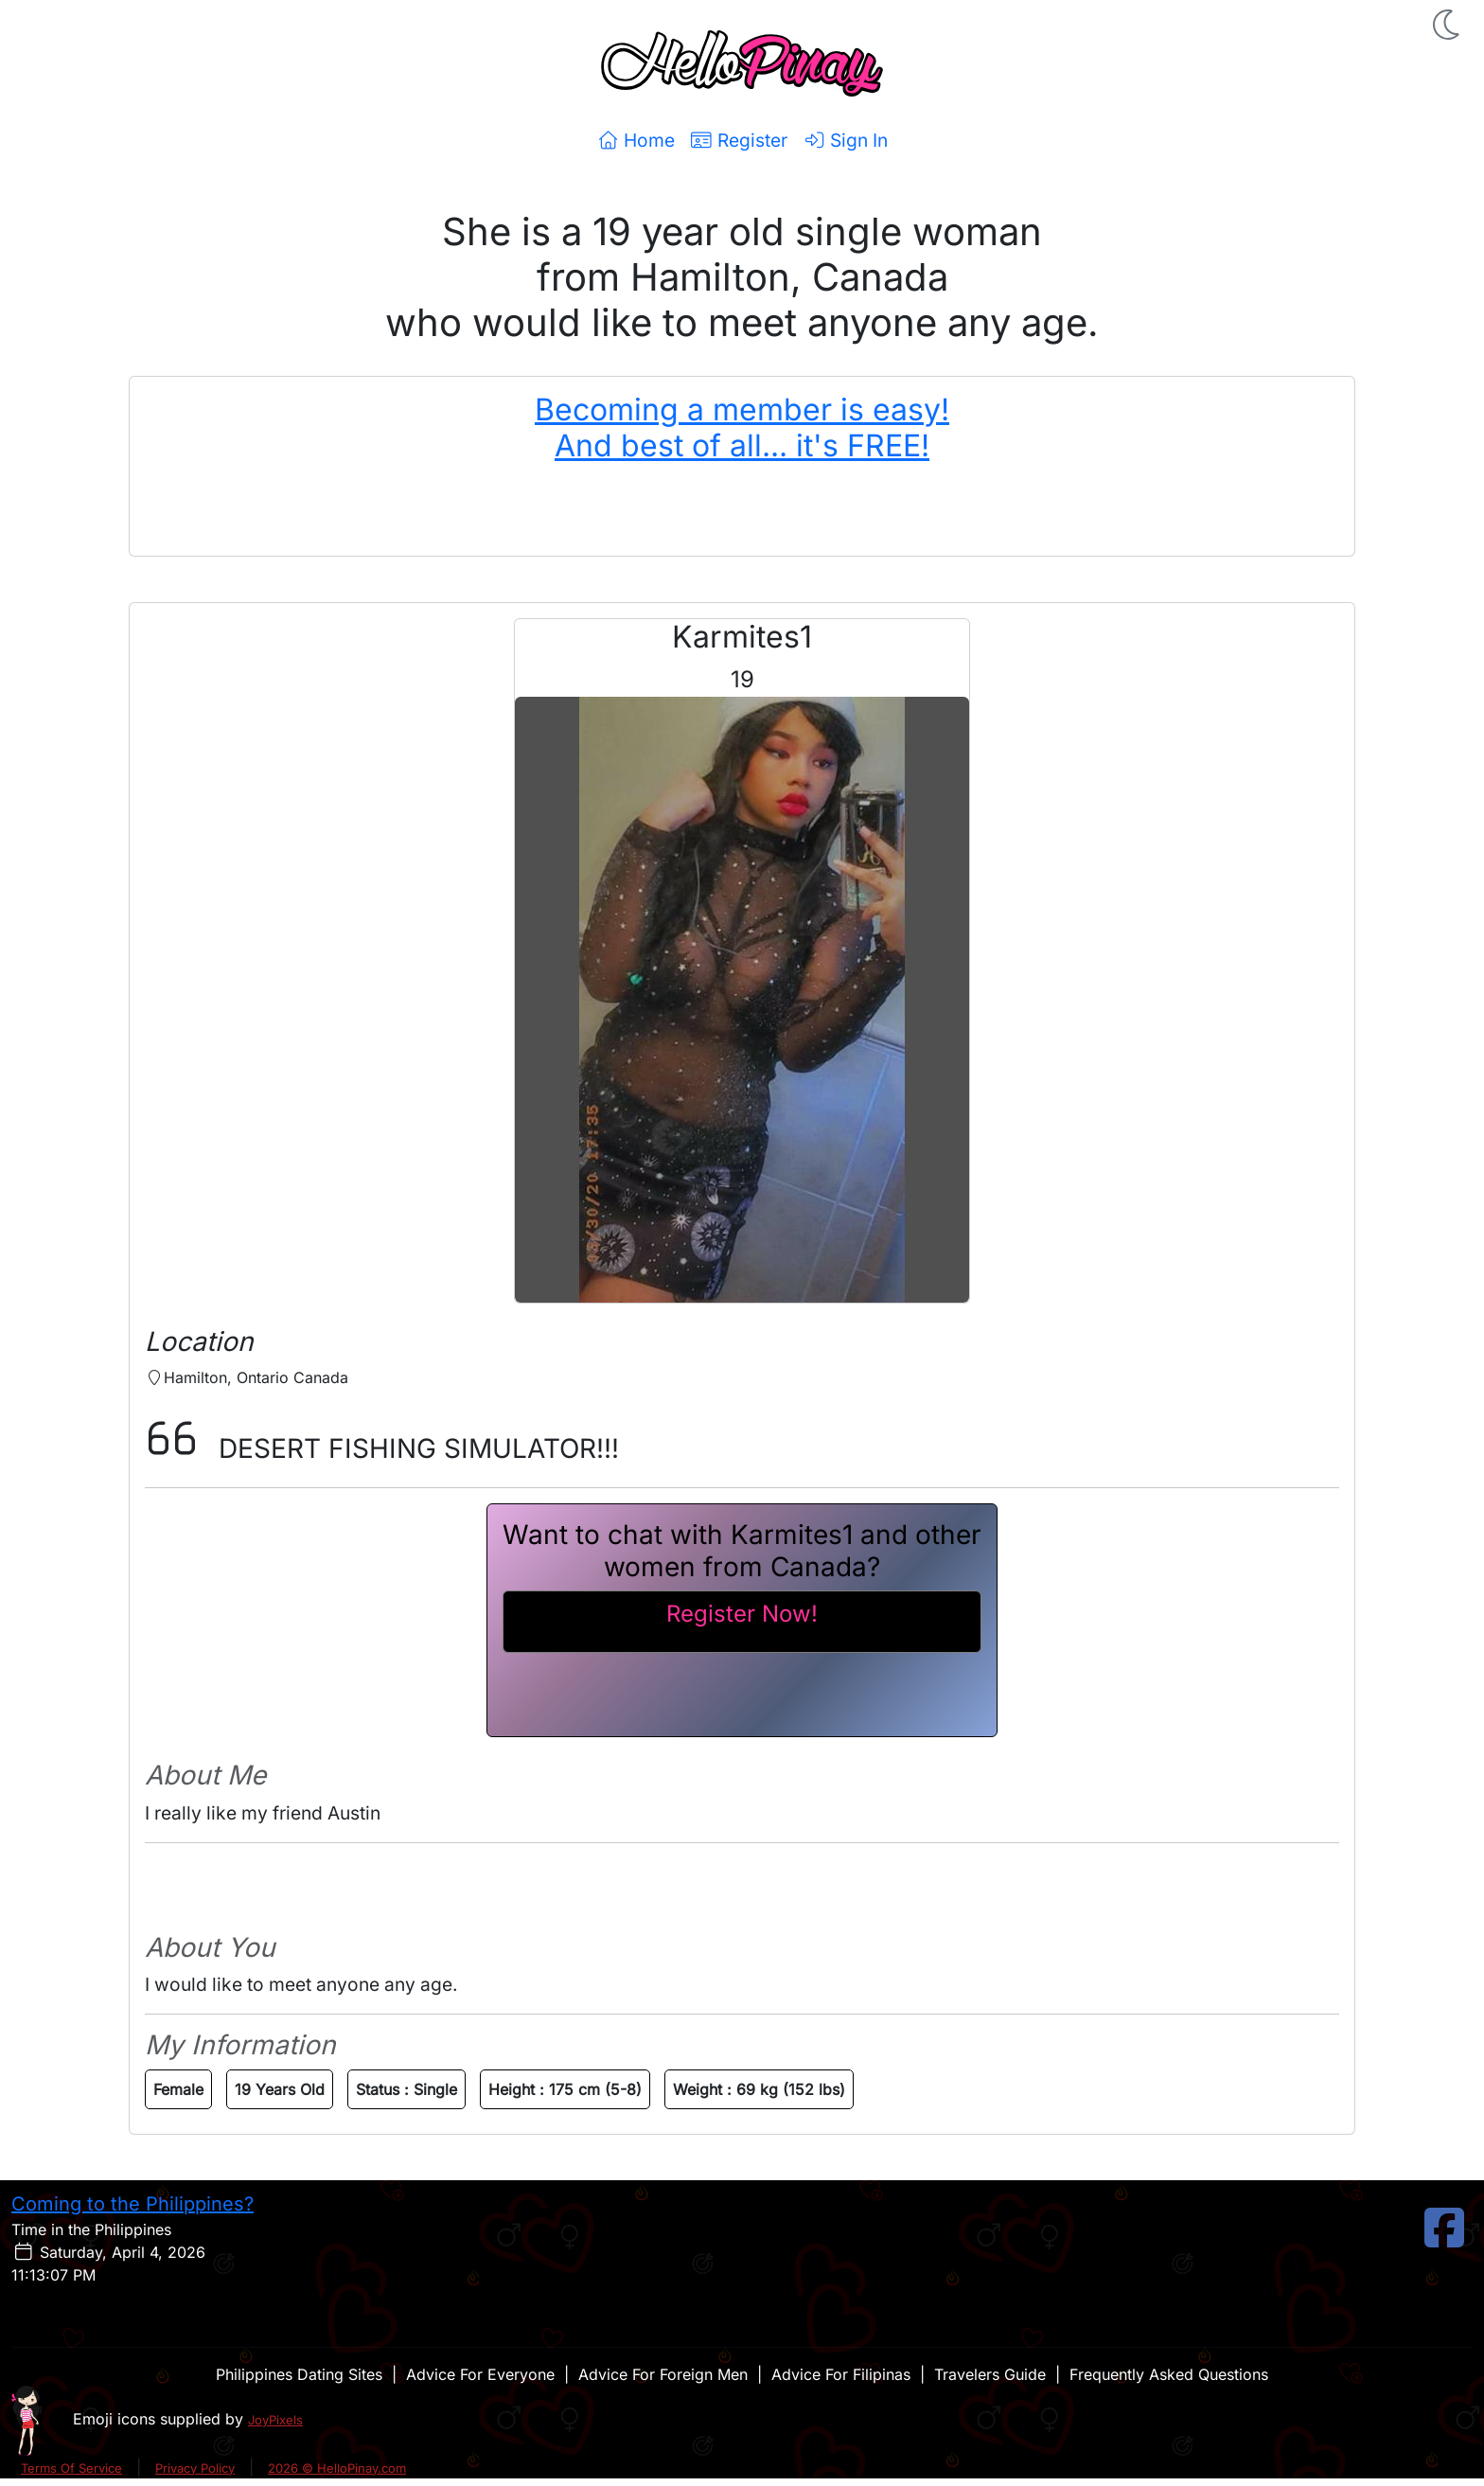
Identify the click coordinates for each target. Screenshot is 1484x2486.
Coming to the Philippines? (132, 2204)
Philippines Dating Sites (299, 2374)
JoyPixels (275, 2419)
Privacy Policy (195, 2468)
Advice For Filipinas (840, 2374)
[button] (1448, 24)
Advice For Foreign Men (663, 2374)
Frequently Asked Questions (1168, 2374)
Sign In (845, 140)
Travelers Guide (990, 2374)
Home (635, 140)
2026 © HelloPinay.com (337, 2468)
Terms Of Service (71, 2468)
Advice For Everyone (480, 2374)
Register (738, 140)
